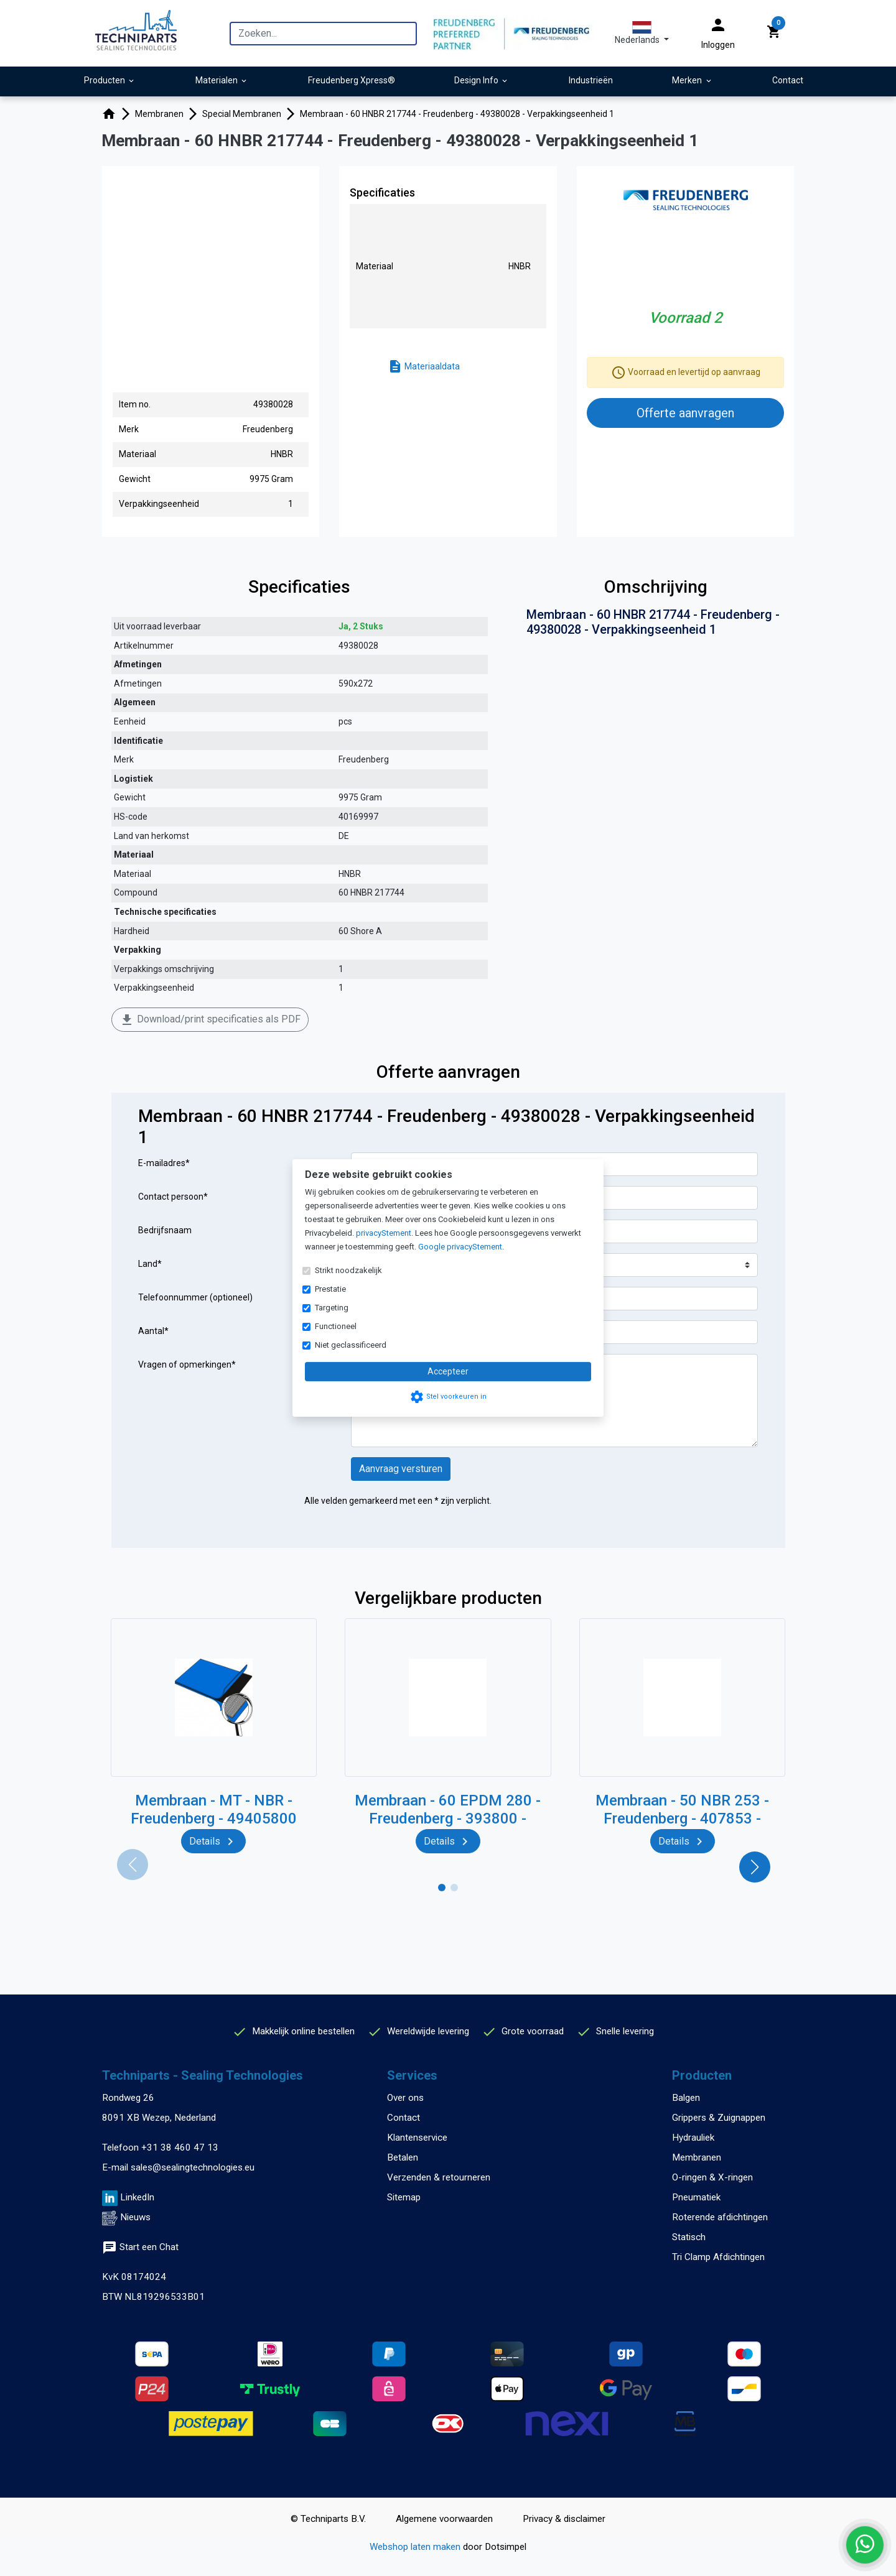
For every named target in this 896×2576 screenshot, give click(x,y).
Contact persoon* (173, 1197)
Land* (150, 1264)
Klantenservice (417, 2137)
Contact (403, 2117)
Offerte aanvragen (685, 412)
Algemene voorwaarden (444, 2518)
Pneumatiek (696, 2197)
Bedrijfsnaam (165, 1230)
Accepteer (448, 1371)
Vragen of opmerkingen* (187, 1364)
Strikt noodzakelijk (348, 1270)
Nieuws (135, 2217)
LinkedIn (137, 2197)
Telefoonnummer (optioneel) (195, 1297)
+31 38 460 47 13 (179, 2147)
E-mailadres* (164, 1163)
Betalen (402, 2157)
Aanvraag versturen (400, 1469)
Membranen (696, 2157)
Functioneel (336, 1326)
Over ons (405, 2097)
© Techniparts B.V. (328, 2518)
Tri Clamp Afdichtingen (718, 2257)
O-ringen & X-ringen (712, 2177)
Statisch (689, 2237)
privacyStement (383, 1233)
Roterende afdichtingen (720, 2217)
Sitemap (404, 2197)
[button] (642, 33)
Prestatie (330, 1289)
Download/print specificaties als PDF (210, 1019)
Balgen (686, 2097)
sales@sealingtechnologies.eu (192, 2167)
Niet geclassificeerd (350, 1345)
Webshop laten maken (416, 2546)
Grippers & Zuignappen (718, 2117)
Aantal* (153, 1331)
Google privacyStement (460, 1246)
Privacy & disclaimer (564, 2518)
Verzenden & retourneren (438, 2177)
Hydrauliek (693, 2137)
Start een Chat (140, 2247)
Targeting (331, 1307)
